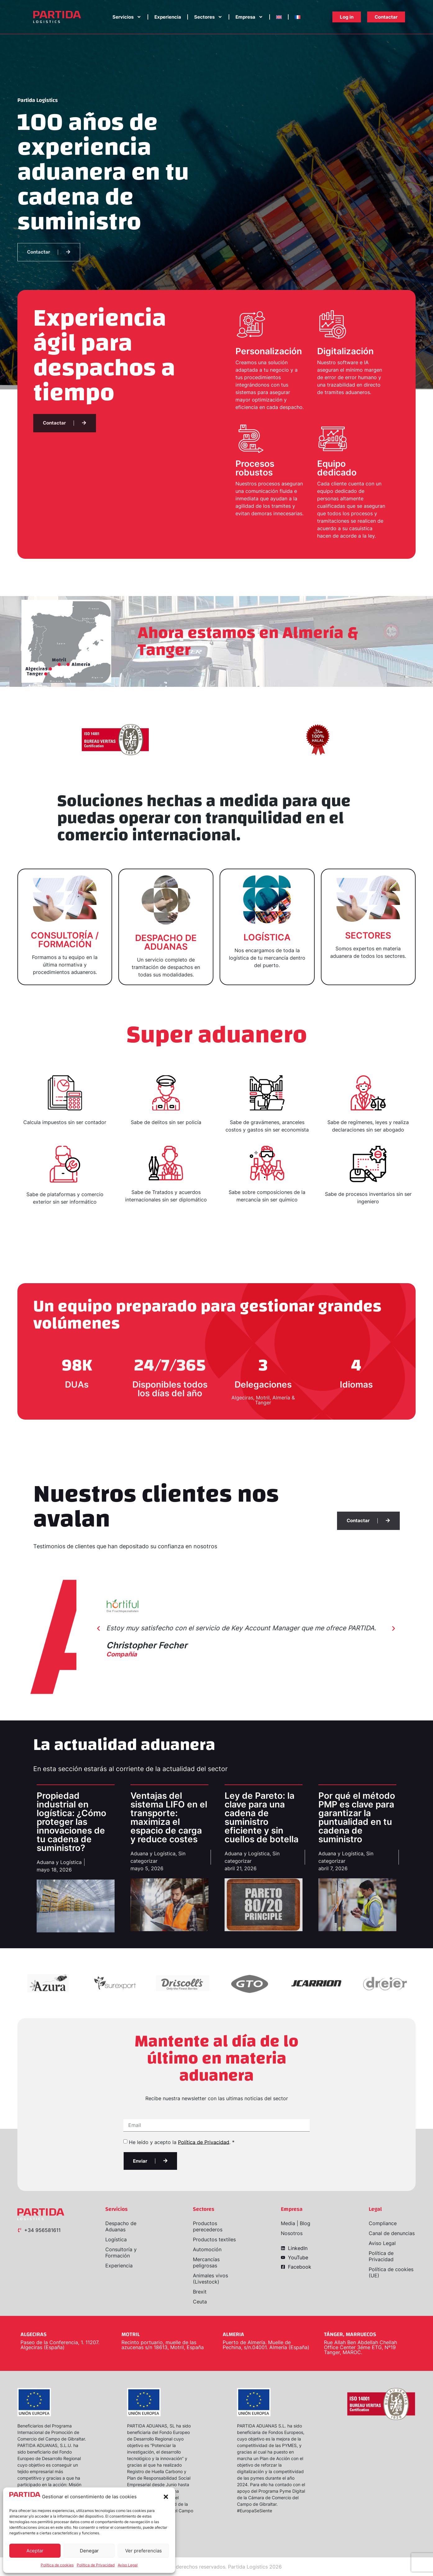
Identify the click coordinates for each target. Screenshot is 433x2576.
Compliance (383, 2223)
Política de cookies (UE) (391, 2272)
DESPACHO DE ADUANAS (166, 942)
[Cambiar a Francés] (298, 17)
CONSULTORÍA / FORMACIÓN (65, 939)
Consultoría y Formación (121, 2252)
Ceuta (200, 2301)
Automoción (207, 2249)
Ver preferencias (143, 2551)
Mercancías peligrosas (206, 2262)
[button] (166, 2497)
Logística (116, 2239)
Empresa (249, 16)
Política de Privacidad (96, 2565)
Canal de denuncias (392, 2233)
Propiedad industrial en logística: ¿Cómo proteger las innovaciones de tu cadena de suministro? (71, 1821)
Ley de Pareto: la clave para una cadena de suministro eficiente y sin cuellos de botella (262, 1817)
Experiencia (167, 17)
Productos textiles (214, 2239)
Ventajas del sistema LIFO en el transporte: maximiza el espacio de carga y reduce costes (168, 1817)
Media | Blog (295, 2223)
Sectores (208, 16)
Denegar (89, 2551)
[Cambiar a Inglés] (279, 17)
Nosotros (292, 2233)
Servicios (126, 16)
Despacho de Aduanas (120, 2226)
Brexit (200, 2292)
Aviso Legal (128, 2565)
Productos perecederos (207, 2226)
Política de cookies (57, 2565)
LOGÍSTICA (267, 937)
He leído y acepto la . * (182, 2142)
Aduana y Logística (59, 1862)
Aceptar (34, 2551)
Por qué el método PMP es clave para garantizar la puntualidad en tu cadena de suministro (356, 1817)
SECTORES (368, 935)
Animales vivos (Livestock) (210, 2278)
